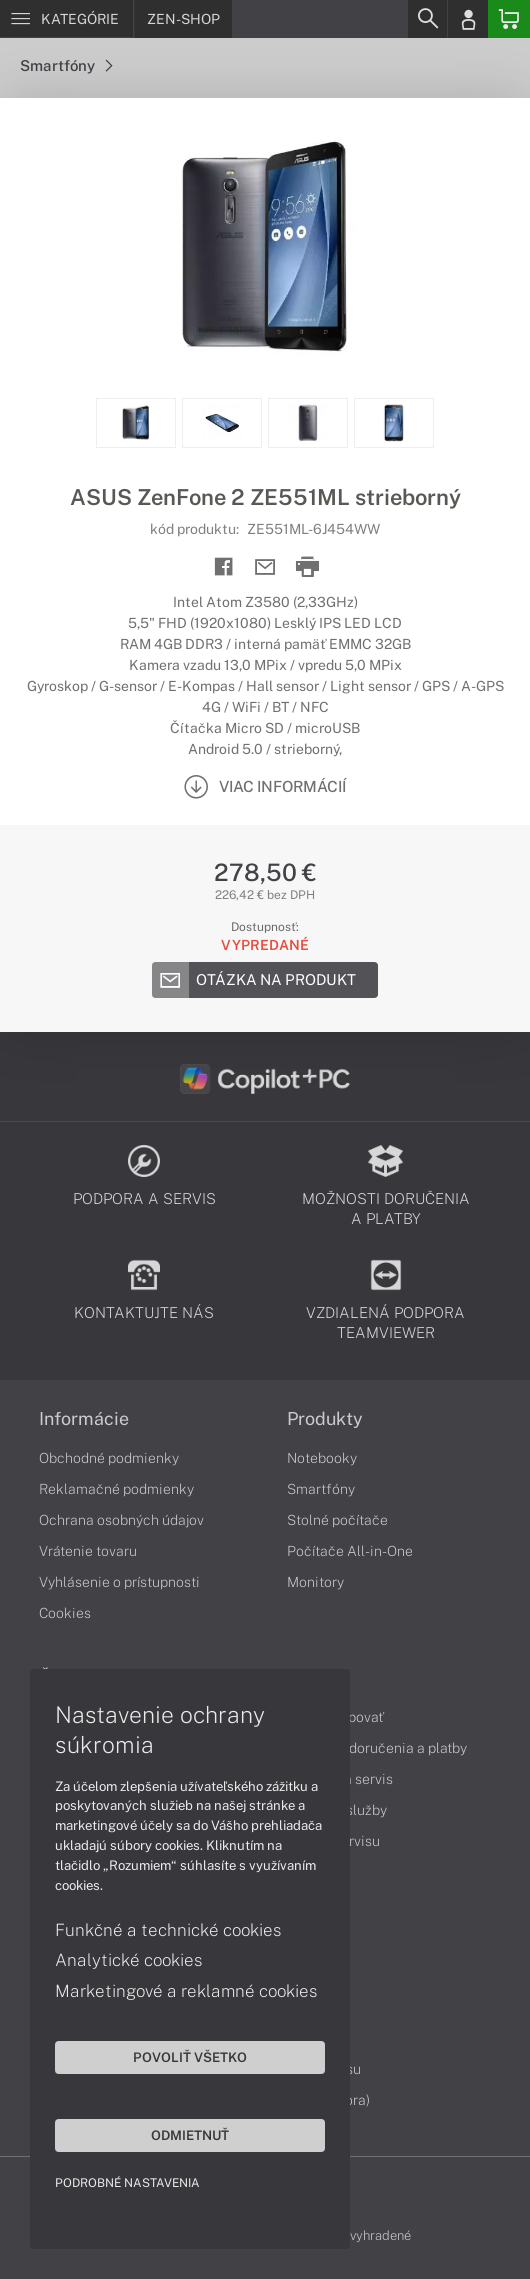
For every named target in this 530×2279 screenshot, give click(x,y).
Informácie (84, 1419)
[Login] (468, 19)
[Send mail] (265, 567)
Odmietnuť (190, 2135)
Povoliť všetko (190, 2057)
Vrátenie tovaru (88, 1551)
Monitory (315, 1582)
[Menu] (66, 19)
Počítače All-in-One (350, 1551)
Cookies (65, 1613)
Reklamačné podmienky (116, 1489)
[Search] (427, 19)
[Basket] (509, 19)
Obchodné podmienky (109, 1458)
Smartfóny (66, 65)
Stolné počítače (337, 1520)
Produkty (325, 1419)
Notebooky (322, 1458)
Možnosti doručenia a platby (377, 1748)
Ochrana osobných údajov (121, 1520)
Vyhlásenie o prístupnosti (119, 1582)
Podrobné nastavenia (127, 2183)
